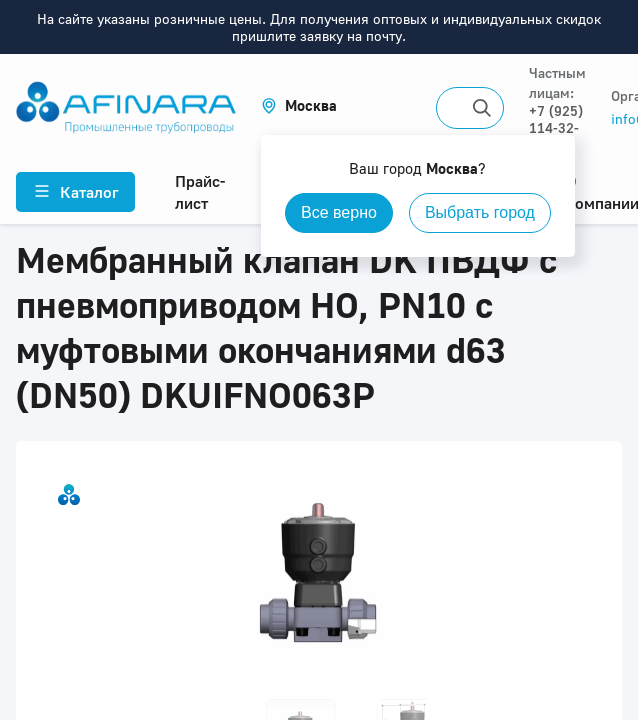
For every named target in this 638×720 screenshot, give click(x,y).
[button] (299, 105)
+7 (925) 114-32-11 (556, 127)
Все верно (339, 212)
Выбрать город (480, 212)
